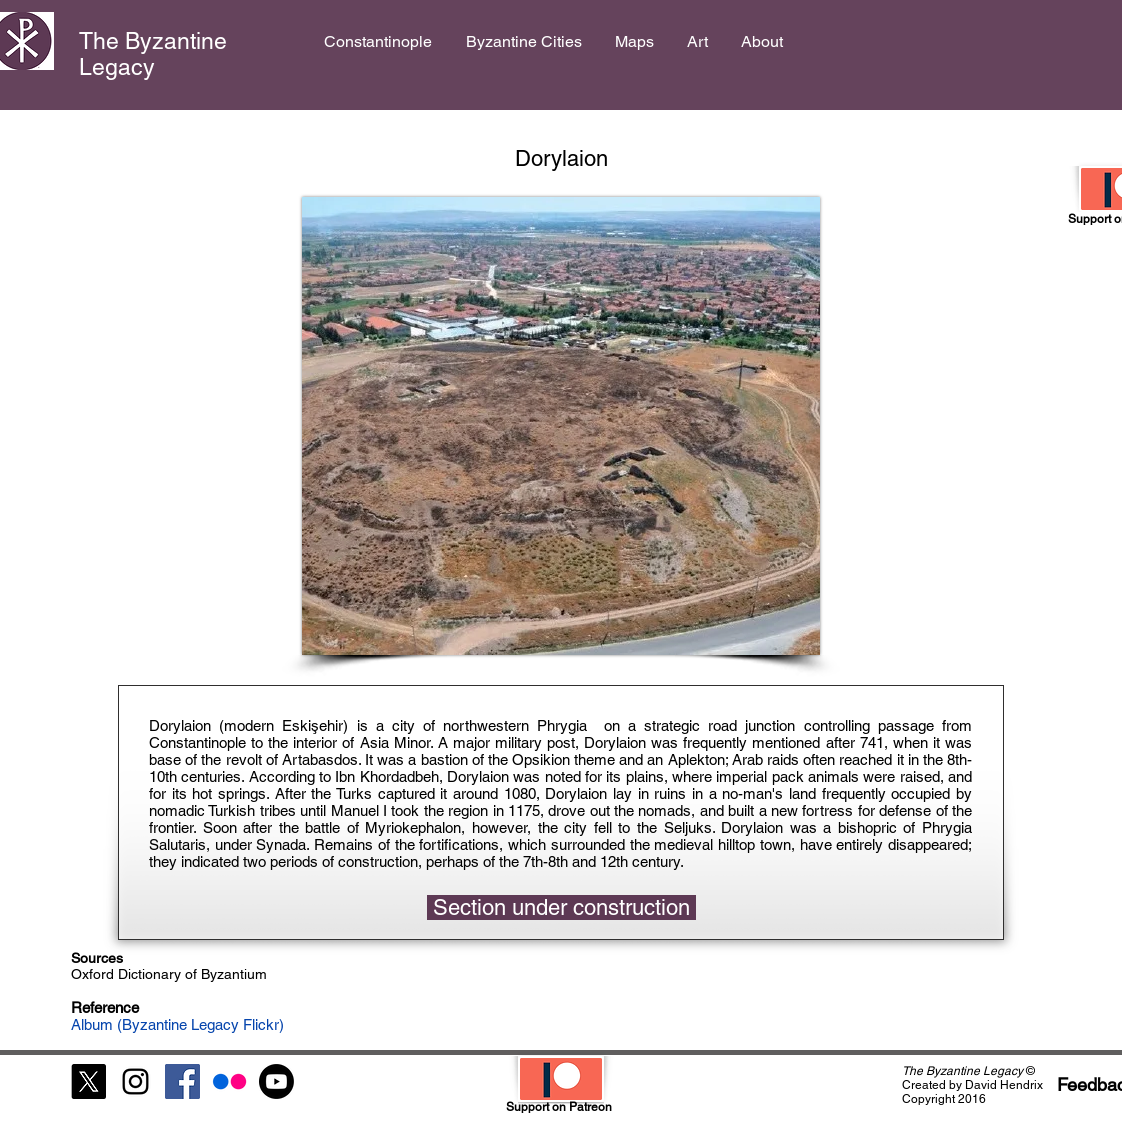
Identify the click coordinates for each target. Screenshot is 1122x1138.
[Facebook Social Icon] (182, 1081)
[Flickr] (229, 1081)
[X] (88, 1081)
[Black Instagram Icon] (135, 1081)
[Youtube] (276, 1081)
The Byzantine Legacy (153, 54)
